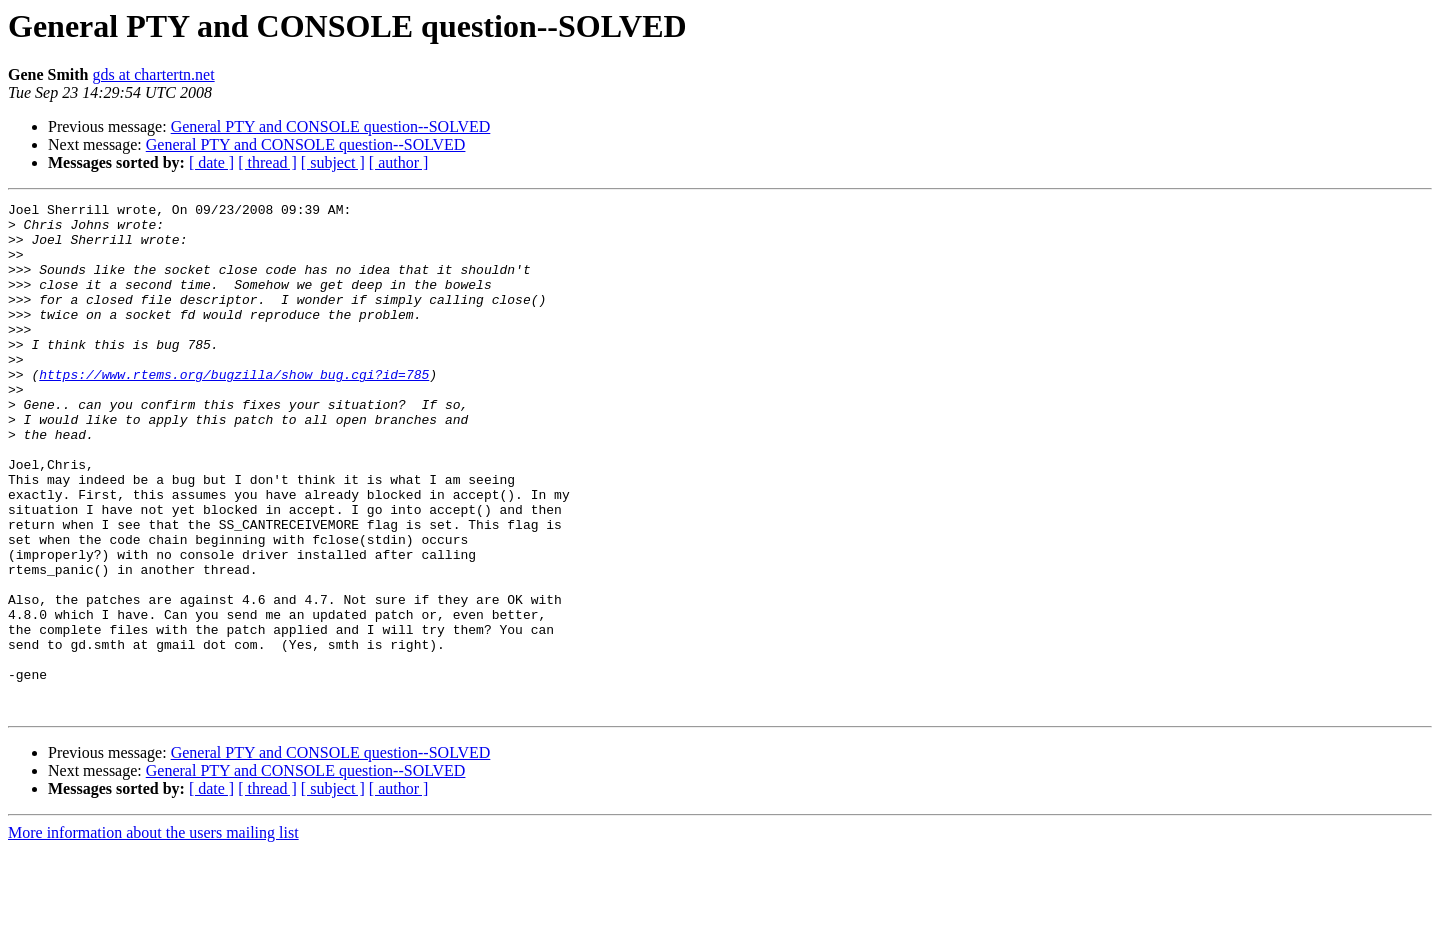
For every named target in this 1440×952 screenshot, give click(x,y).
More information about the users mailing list (153, 934)
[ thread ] (267, 162)
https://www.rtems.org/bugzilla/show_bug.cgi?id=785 (234, 410)
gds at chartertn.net (153, 74)
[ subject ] (333, 162)
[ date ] (211, 162)
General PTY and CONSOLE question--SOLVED (331, 126)
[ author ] (399, 162)
